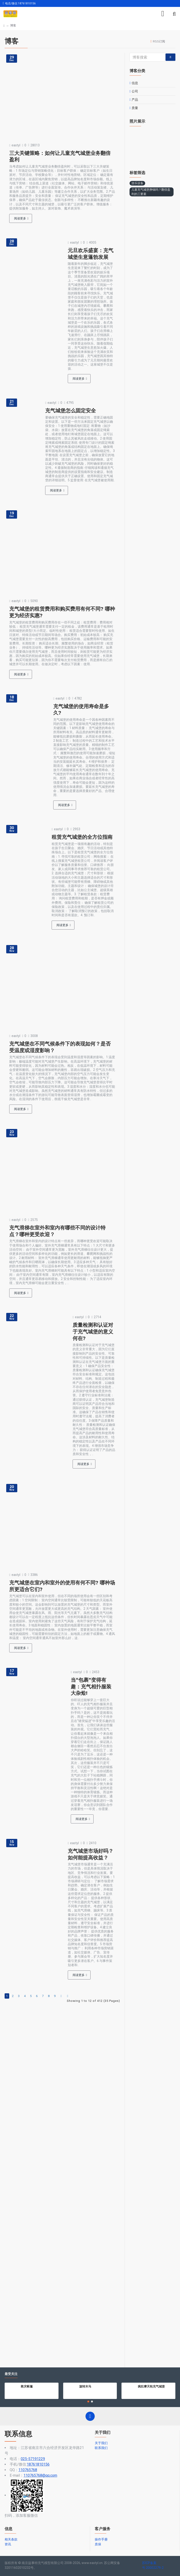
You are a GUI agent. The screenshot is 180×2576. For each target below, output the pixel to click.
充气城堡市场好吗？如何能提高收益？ (90, 1854)
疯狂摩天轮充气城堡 (151, 2386)
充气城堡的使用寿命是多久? (81, 709)
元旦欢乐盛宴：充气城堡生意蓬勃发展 (90, 253)
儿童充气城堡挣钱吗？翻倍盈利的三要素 (150, 192)
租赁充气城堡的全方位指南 (82, 837)
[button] (88, 2401)
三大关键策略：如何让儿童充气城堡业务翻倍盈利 (60, 156)
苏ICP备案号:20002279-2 (153, 2565)
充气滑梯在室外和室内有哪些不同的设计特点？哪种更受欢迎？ (57, 1231)
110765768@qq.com (40, 2475)
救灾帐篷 (27, 2386)
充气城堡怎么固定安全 (70, 411)
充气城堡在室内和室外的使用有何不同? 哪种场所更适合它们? (62, 1586)
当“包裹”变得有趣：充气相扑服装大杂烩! (91, 1686)
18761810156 (38, 2464)
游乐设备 (137, 183)
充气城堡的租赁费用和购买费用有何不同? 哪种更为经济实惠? (62, 612)
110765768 (27, 2470)
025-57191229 (33, 2459)
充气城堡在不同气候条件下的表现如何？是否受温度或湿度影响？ (60, 1047)
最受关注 (11, 2374)
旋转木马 (85, 2386)
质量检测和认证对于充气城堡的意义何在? (93, 1331)
